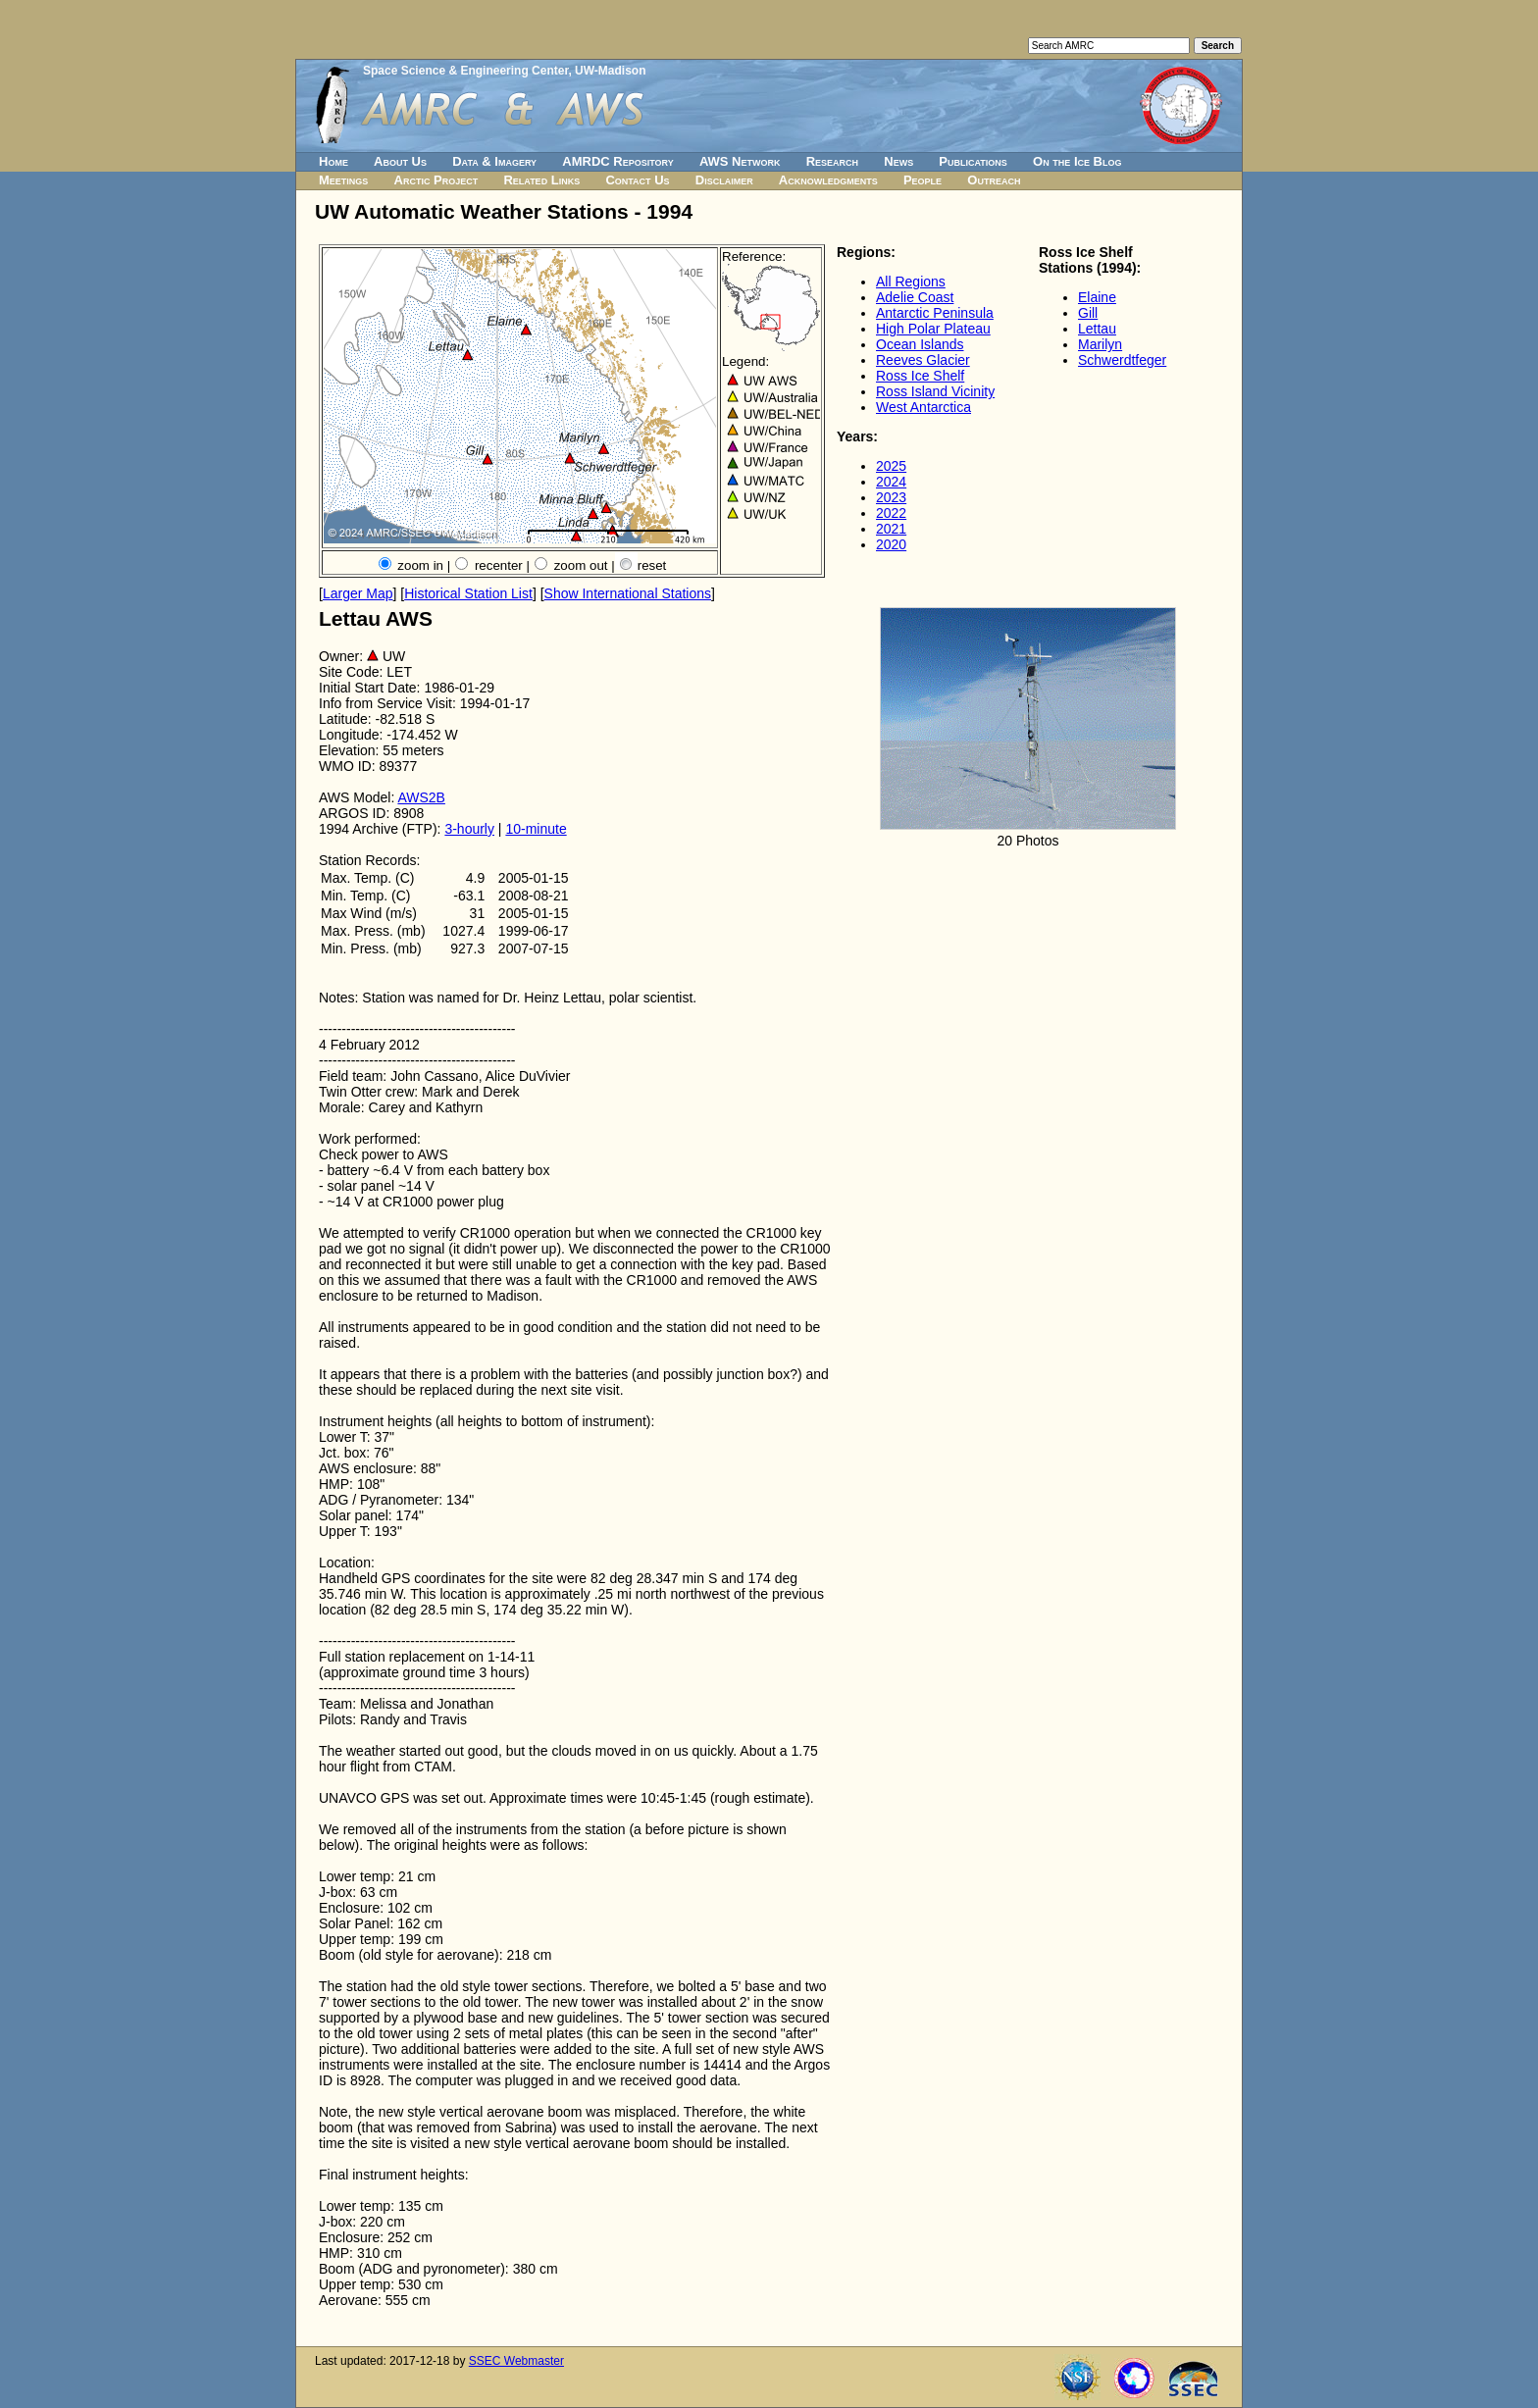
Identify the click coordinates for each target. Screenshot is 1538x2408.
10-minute (535, 829)
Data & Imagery (494, 161)
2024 (891, 481)
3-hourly (469, 829)
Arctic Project (436, 180)
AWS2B (421, 797)
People (922, 180)
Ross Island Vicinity (935, 391)
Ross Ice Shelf (920, 376)
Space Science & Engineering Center (465, 70)
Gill (1088, 313)
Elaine (1097, 297)
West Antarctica (923, 407)
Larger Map (358, 593)
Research (832, 161)
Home (333, 161)
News (898, 161)
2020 (891, 544)
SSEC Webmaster (516, 2361)
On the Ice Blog (1077, 161)
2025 (891, 466)
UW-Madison (610, 70)
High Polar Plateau (933, 328)
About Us (400, 161)
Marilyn (1100, 344)
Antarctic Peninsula (935, 313)
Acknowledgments (828, 180)
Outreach (993, 180)
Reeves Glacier (923, 360)
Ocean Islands (920, 344)
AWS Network (740, 161)
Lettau (1097, 328)
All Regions (911, 281)
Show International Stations (627, 593)
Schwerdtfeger (1122, 360)
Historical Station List (468, 593)
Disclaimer (724, 180)
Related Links (541, 180)
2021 (891, 529)
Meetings (343, 180)
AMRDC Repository (617, 161)
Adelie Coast (914, 297)
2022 (891, 513)
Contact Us (637, 180)
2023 (891, 497)
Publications (973, 161)
